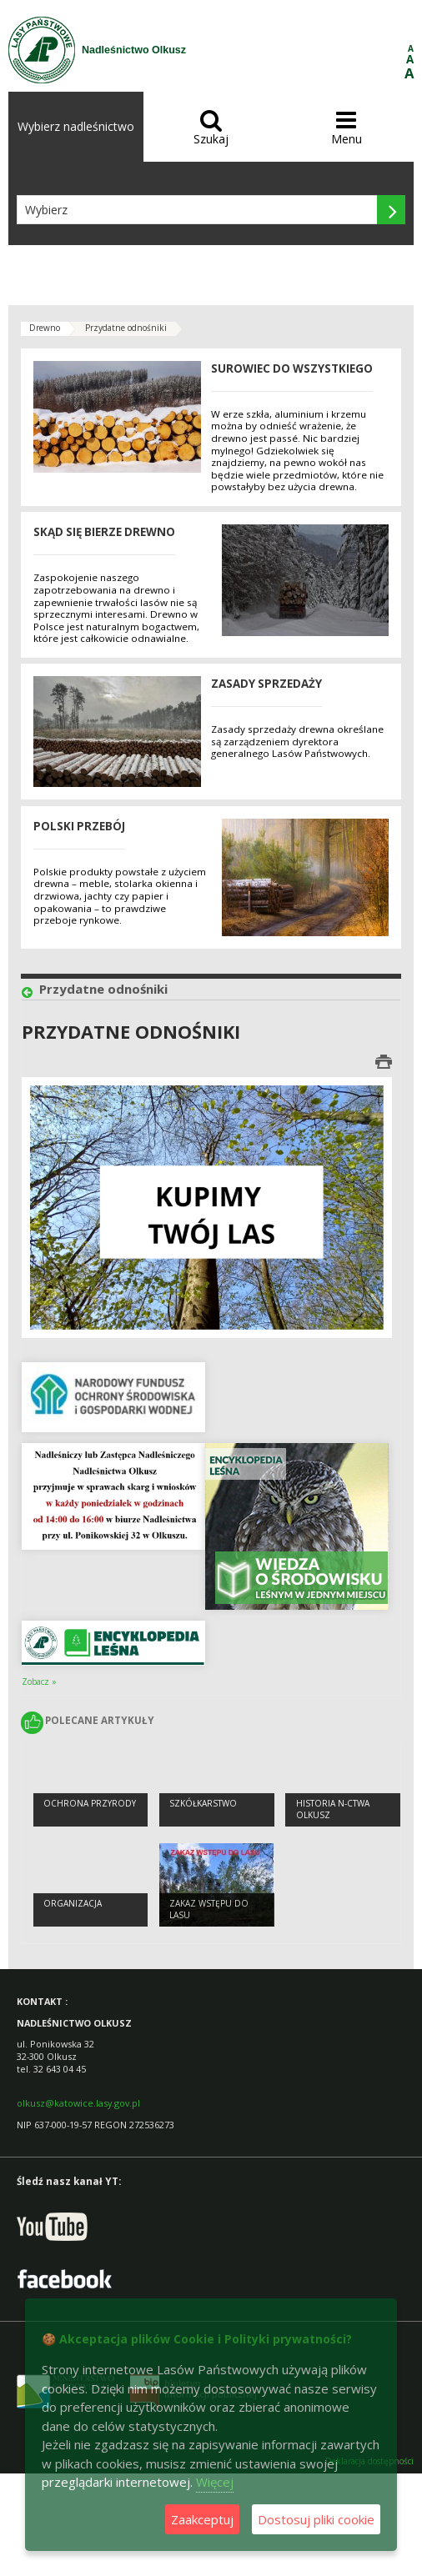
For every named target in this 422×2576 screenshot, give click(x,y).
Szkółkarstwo (203, 1803)
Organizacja (72, 1903)
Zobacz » (39, 1681)
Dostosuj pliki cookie (316, 2519)
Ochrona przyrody (89, 1803)
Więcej (215, 2481)
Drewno (44, 327)
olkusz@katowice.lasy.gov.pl (78, 2103)
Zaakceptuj (202, 2519)
